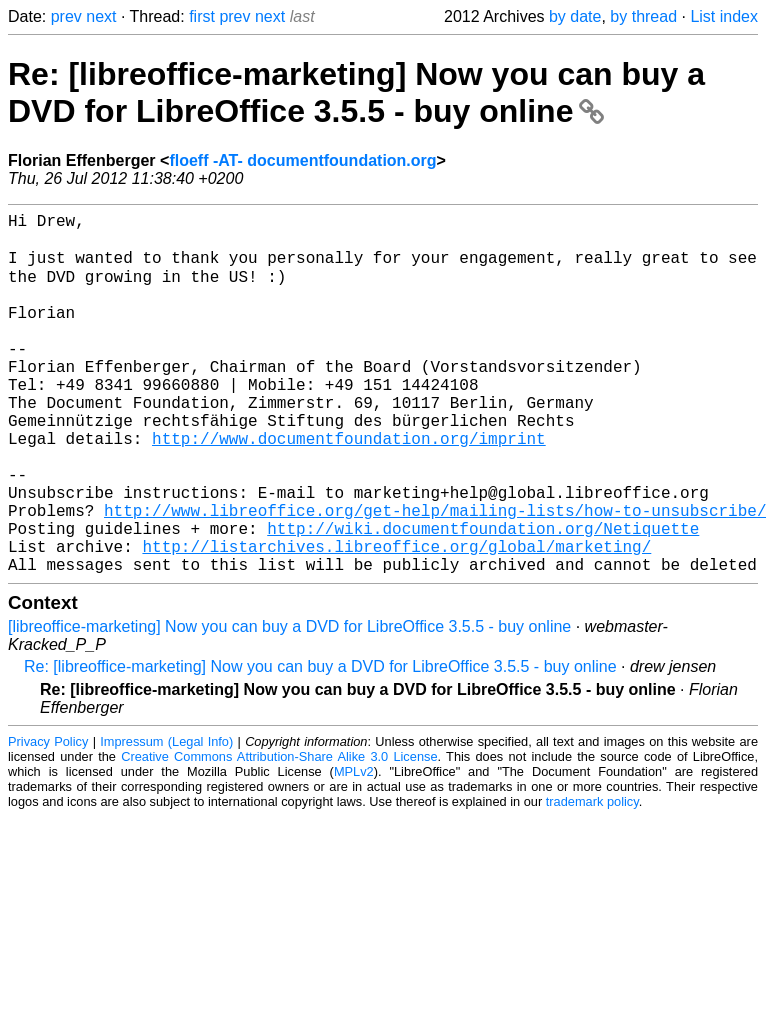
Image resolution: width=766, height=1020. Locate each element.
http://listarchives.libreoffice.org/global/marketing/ (396, 620)
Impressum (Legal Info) (166, 819)
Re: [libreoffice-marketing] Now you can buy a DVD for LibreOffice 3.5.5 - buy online (356, 92)
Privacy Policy (48, 819)
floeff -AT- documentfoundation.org (302, 160)
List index (724, 16)
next (101, 16)
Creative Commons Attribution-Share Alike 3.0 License (279, 834)
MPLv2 (354, 849)
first (202, 16)
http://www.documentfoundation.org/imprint (349, 488)
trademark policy (592, 879)
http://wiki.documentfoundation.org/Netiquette (483, 598)
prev (66, 16)
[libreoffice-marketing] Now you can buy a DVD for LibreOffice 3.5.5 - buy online (289, 704)
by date (575, 16)
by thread (643, 16)
